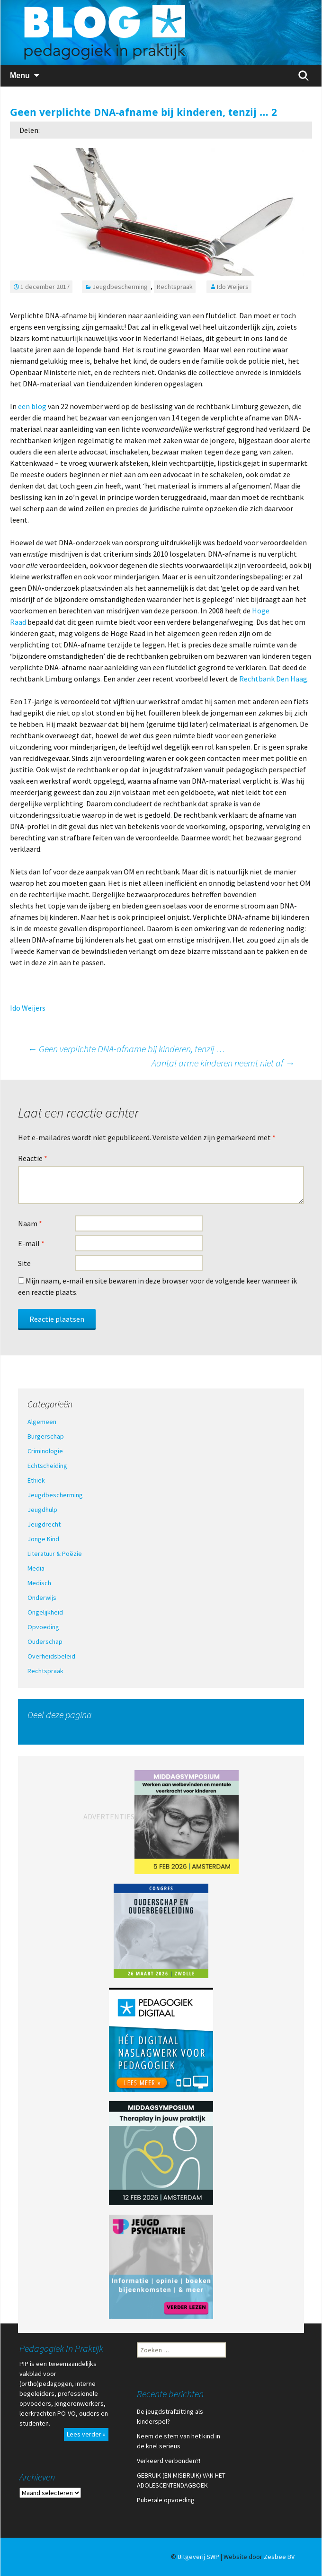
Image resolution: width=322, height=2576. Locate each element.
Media (36, 1568)
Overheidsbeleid (51, 1656)
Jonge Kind (43, 1539)
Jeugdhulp (42, 1509)
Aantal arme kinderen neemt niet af (223, 1063)
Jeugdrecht (44, 1524)
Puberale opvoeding (166, 2500)
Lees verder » (86, 2434)
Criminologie (45, 1451)
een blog (32, 406)
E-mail (31, 1243)
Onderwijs (41, 1597)
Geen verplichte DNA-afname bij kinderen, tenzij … (126, 1049)
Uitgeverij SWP (198, 2556)
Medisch (39, 1583)
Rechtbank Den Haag (273, 678)
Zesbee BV (279, 2556)
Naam (30, 1223)
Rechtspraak (175, 286)
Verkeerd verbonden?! (168, 2460)
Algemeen (41, 1421)
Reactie (32, 1158)
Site (24, 1263)
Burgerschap (45, 1436)
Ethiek (36, 1480)
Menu (20, 75)
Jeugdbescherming (120, 286)
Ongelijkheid (45, 1612)
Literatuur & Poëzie (54, 1553)
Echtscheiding (47, 1465)
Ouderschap (45, 1641)
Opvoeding (43, 1627)
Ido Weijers (233, 286)
